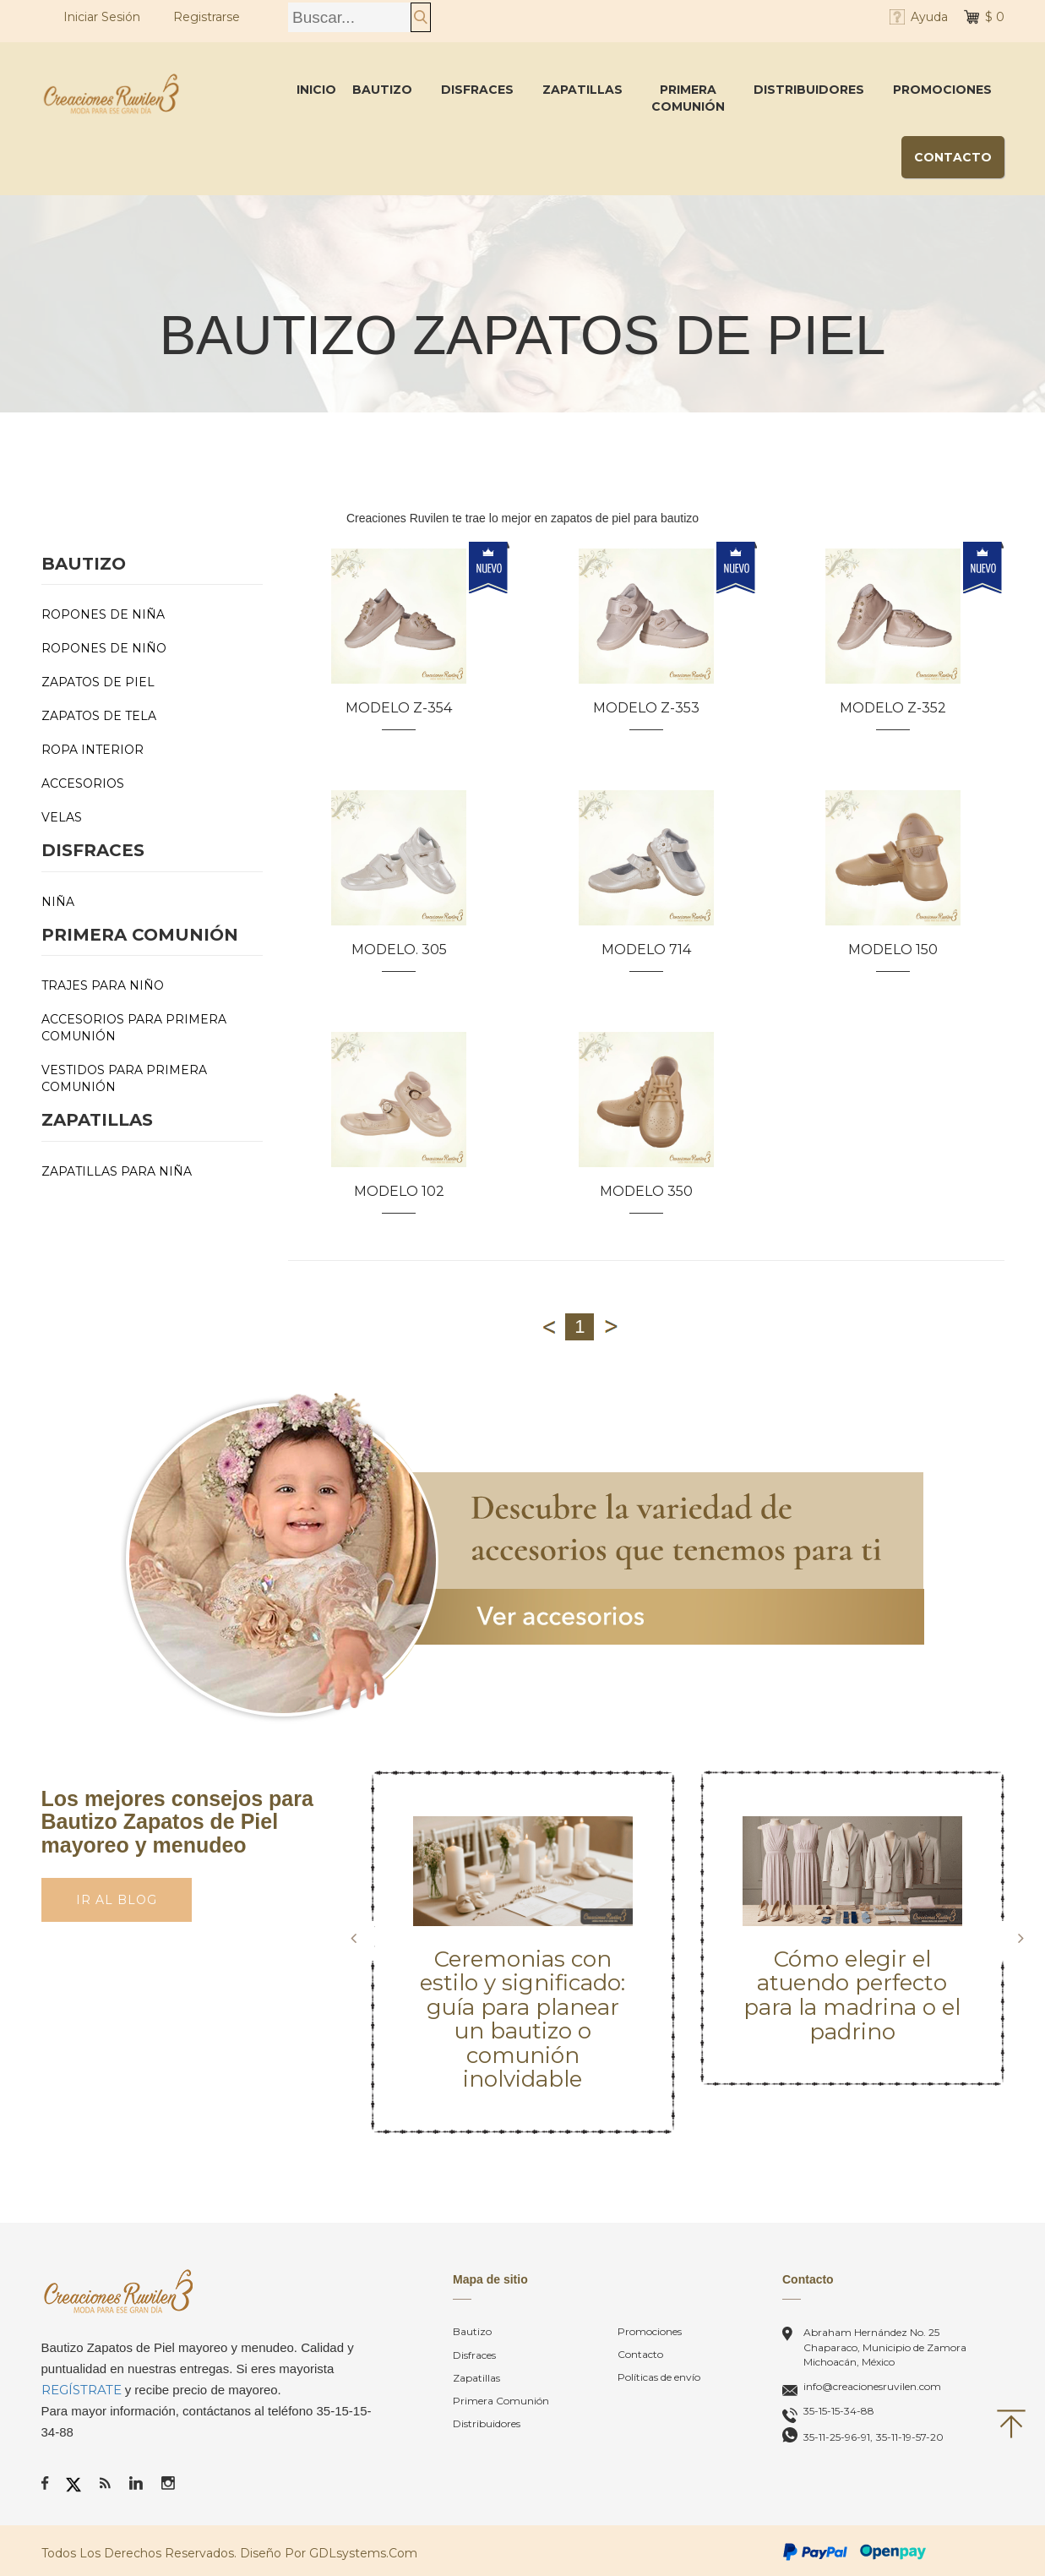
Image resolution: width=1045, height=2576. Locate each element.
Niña (57, 901)
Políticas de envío (659, 2377)
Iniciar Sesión (101, 17)
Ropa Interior (92, 749)
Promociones (942, 89)
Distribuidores (809, 89)
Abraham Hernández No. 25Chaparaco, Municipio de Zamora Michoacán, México (884, 2346)
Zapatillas (582, 89)
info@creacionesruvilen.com (872, 2386)
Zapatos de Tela (98, 715)
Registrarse (206, 17)
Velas (61, 817)
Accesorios (82, 783)
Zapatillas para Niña (116, 1171)
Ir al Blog (116, 1899)
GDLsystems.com (363, 2553)
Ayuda (929, 17)
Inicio (316, 89)
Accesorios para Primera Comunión (133, 1028)
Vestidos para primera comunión (124, 1078)
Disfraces (477, 89)
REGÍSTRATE (81, 2390)
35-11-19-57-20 (910, 2437)
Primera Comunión (688, 98)
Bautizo (382, 89)
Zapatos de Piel (98, 682)
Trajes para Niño (102, 985)
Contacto (953, 157)
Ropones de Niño (103, 648)
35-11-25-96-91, (838, 2437)
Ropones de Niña (103, 614)
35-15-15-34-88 (838, 2410)
